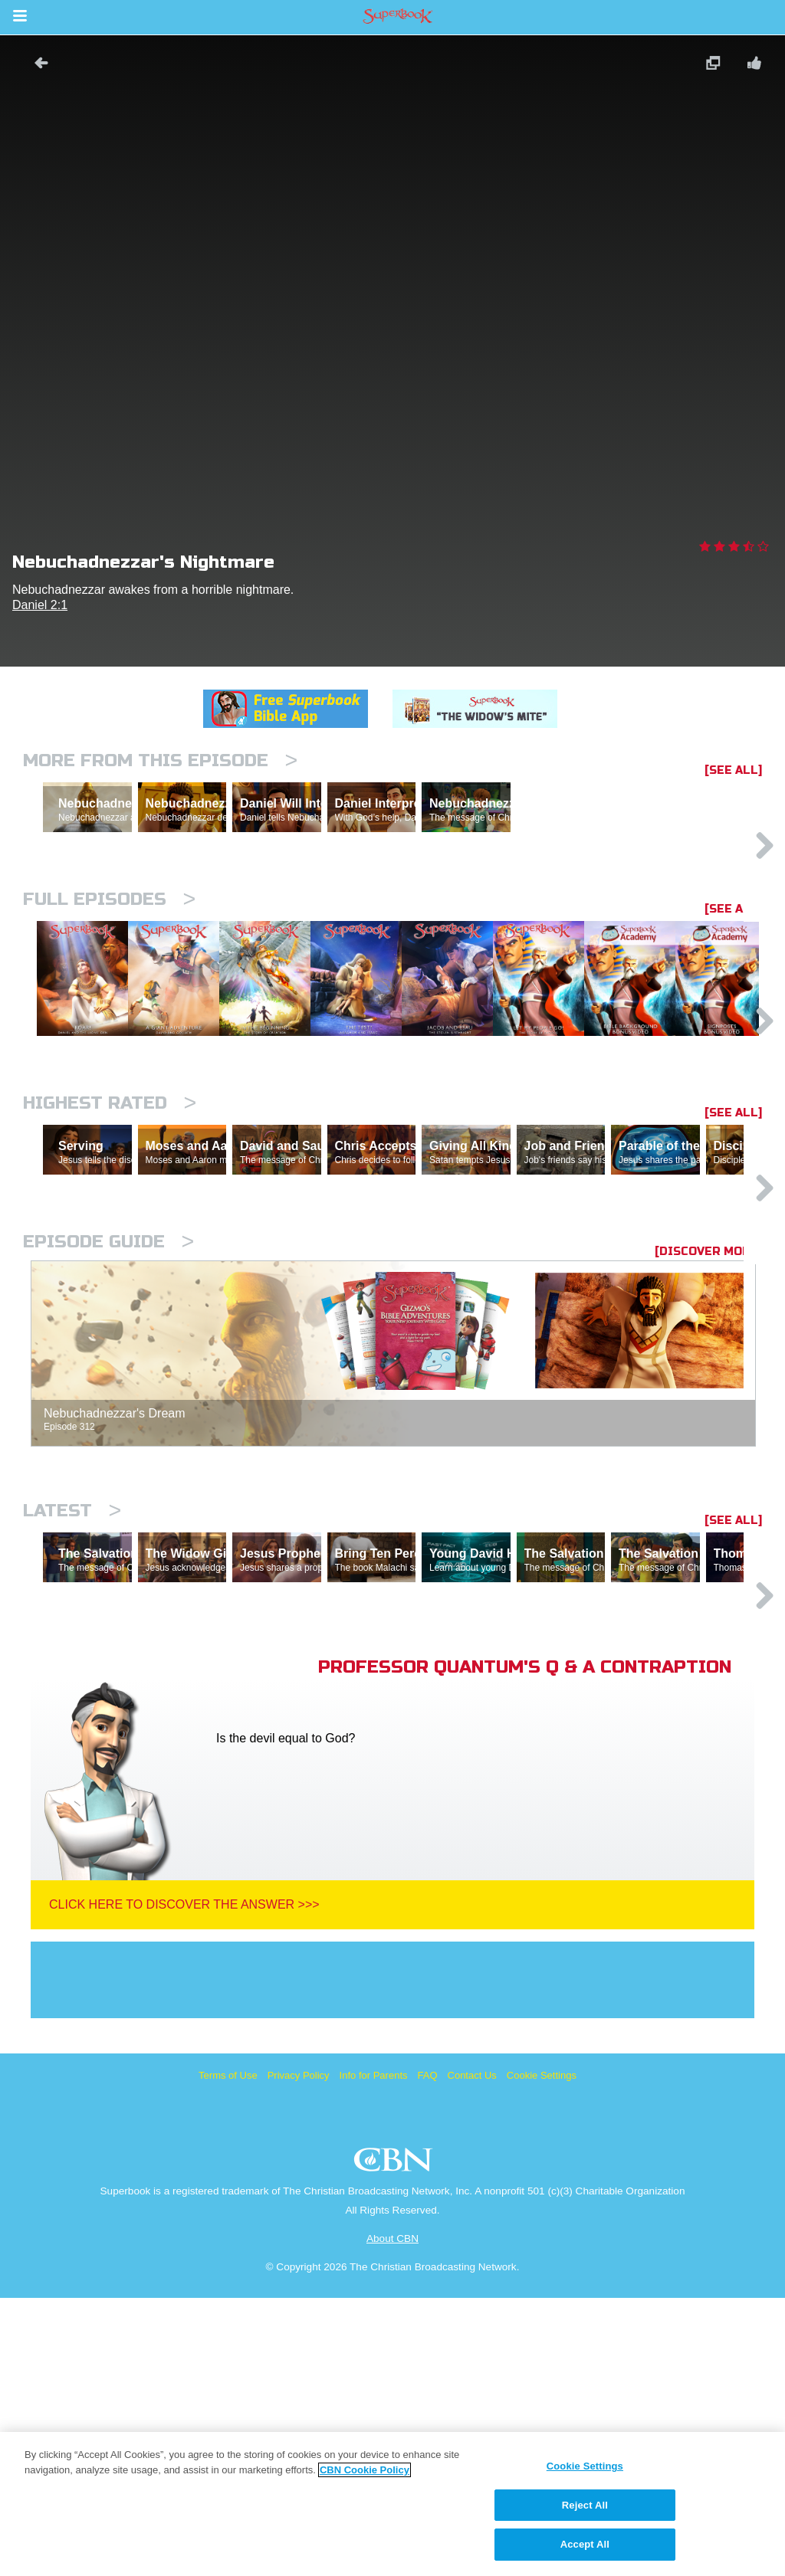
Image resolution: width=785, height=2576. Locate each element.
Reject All (585, 2505)
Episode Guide (108, 1453)
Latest (72, 1722)
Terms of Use (228, 2353)
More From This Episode (160, 760)
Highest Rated (109, 1247)
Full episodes (109, 965)
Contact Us (472, 2353)
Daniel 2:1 (39, 604)
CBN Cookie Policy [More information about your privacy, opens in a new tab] (364, 2470)
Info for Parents (374, 2353)
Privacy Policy (299, 2353)
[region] (392, 2504)
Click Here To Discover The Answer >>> (184, 2182)
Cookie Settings (541, 2353)
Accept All (584, 2544)
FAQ (428, 2353)
